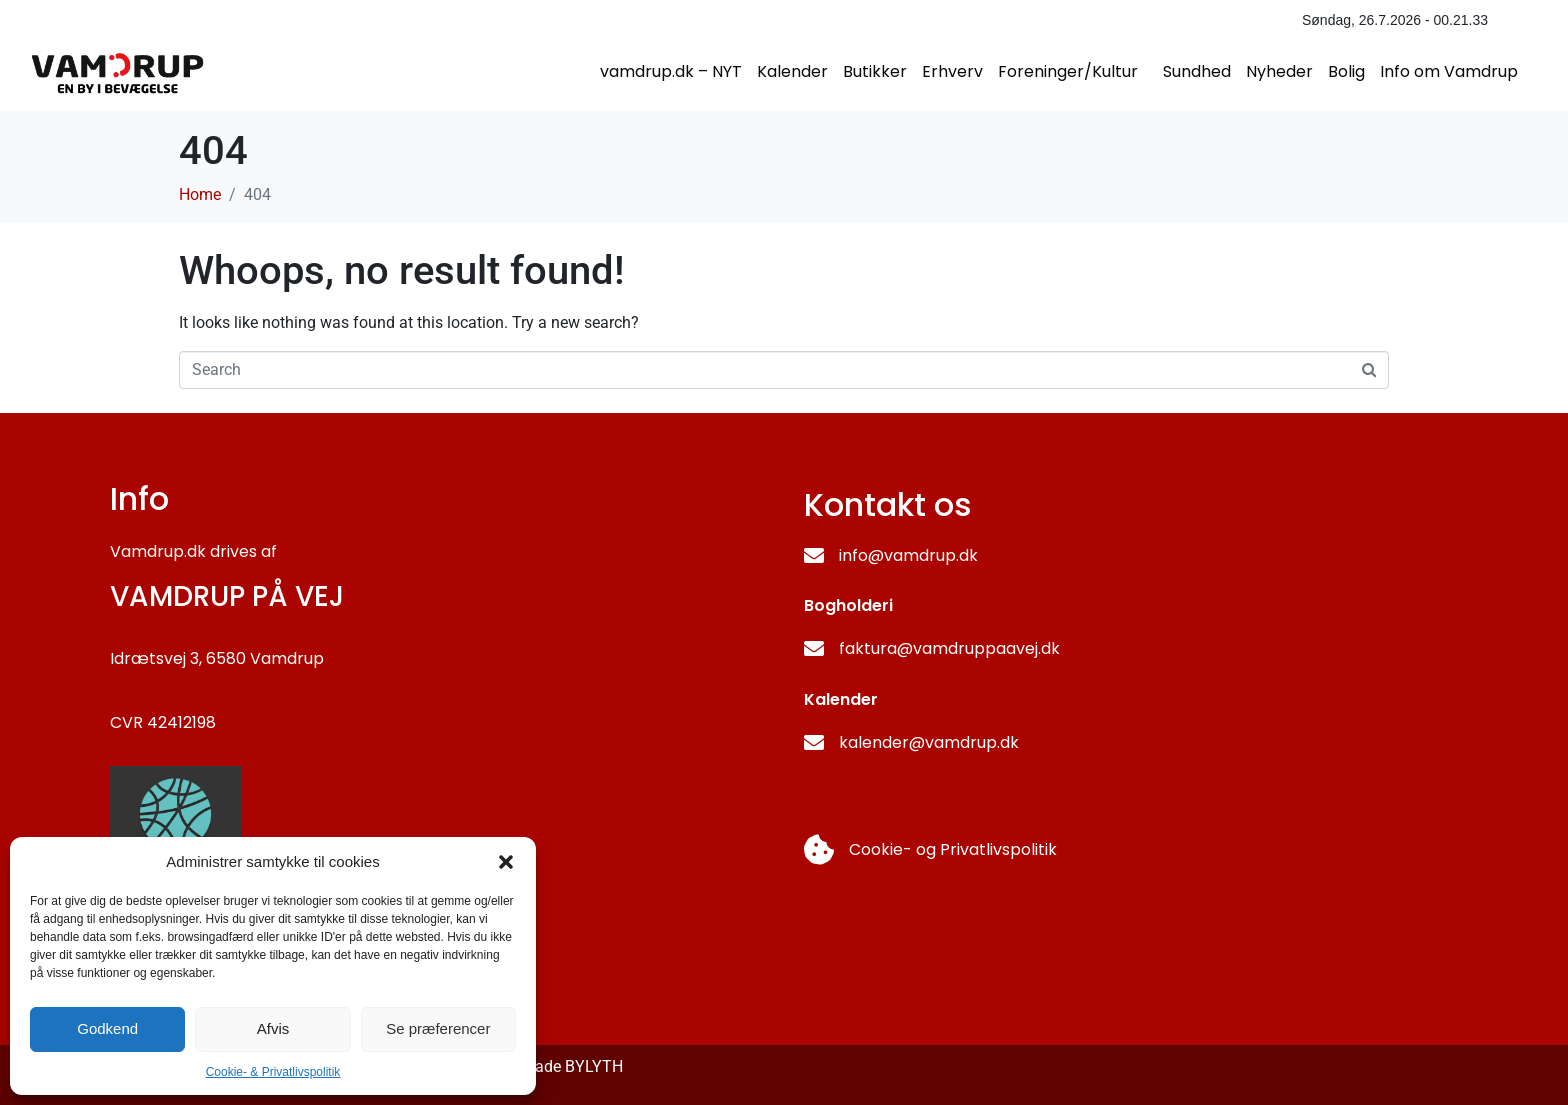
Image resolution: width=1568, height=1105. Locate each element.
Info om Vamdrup (1449, 71)
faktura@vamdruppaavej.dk (949, 648)
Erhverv (952, 71)
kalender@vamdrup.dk (929, 742)
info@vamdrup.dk (908, 555)
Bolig (1346, 71)
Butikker (875, 71)
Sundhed (1197, 71)
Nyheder (1279, 71)
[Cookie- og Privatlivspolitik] (819, 850)
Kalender (792, 71)
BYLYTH (594, 1066)
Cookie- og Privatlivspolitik (953, 849)
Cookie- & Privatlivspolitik (273, 1072)
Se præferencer (438, 1028)
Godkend (107, 1028)
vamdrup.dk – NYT (671, 71)
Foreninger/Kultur (1068, 71)
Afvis (273, 1028)
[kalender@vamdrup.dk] (814, 743)
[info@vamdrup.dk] (814, 556)
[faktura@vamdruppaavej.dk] (814, 649)
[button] (506, 862)
